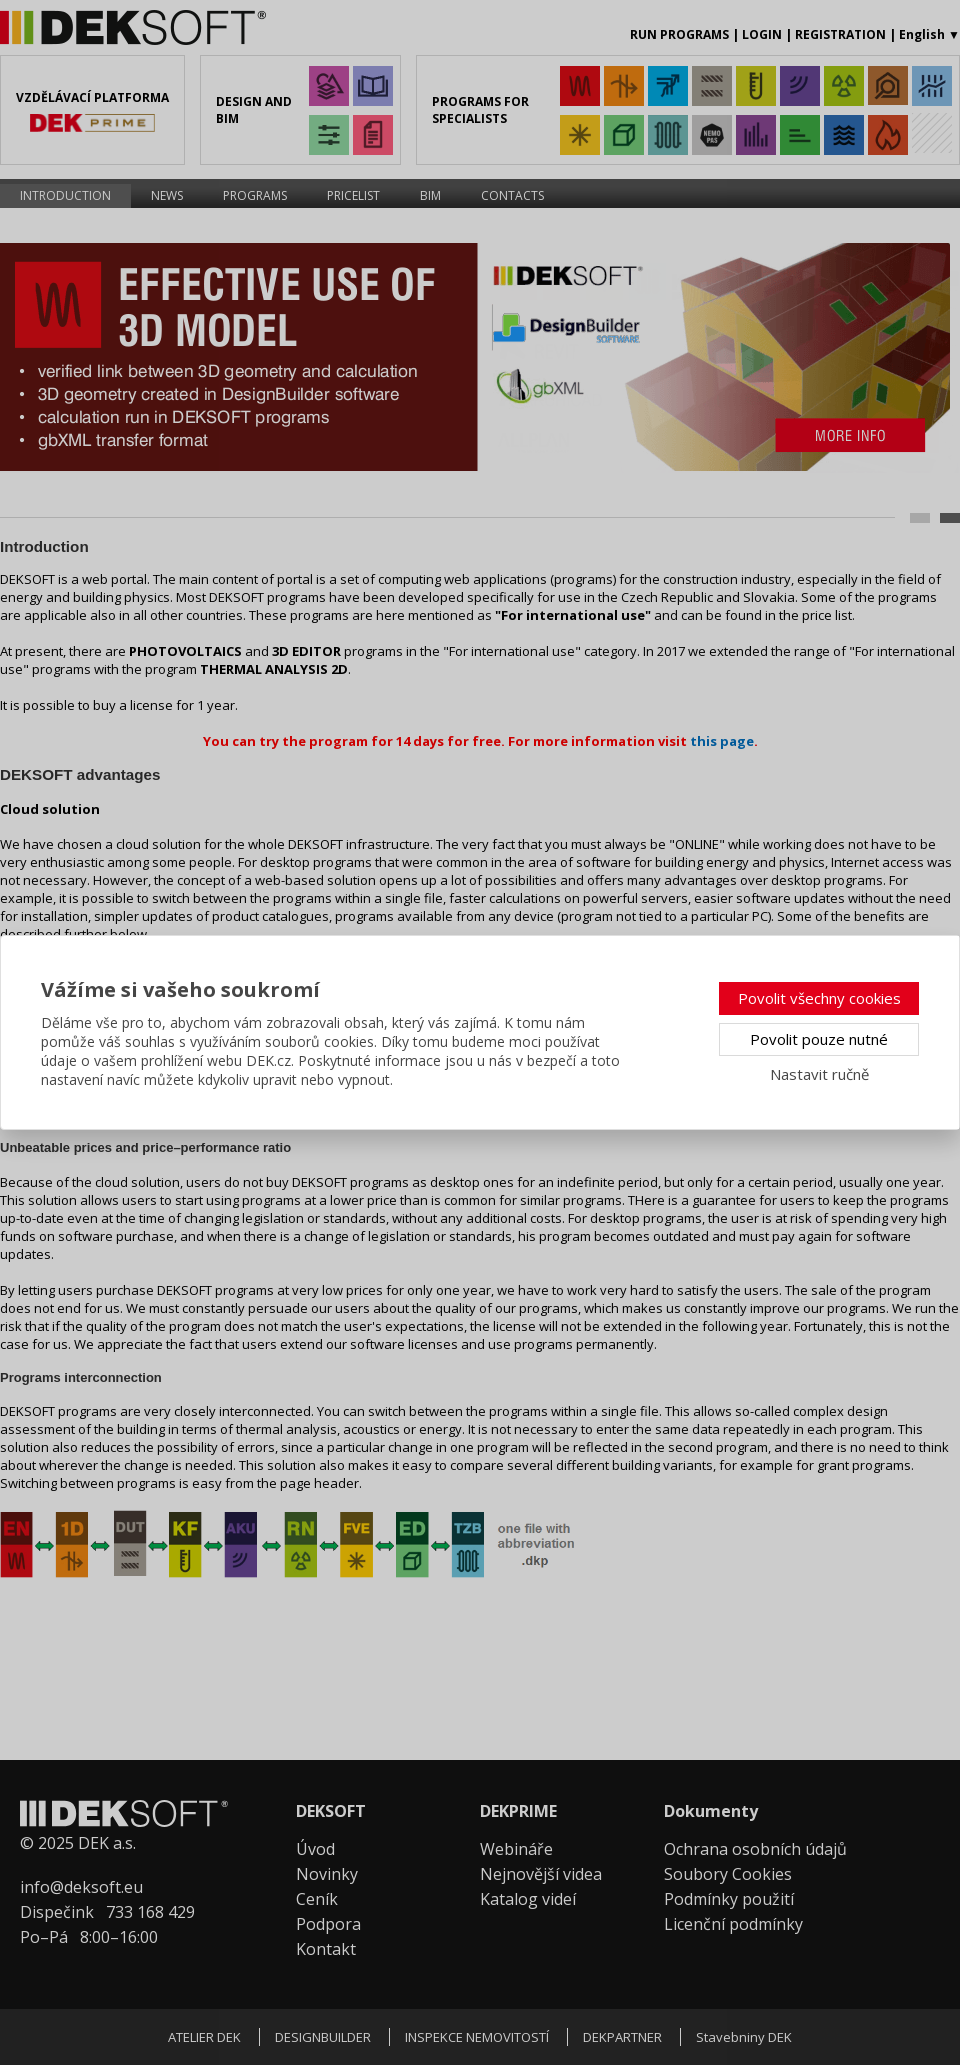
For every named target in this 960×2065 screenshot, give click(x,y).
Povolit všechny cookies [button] (819, 998)
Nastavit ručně (819, 1074)
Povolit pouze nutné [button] (819, 1039)
